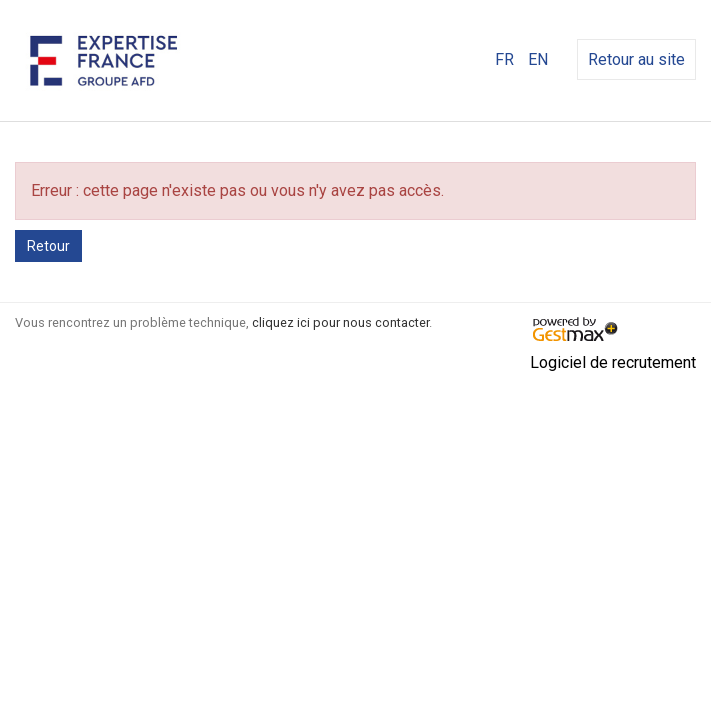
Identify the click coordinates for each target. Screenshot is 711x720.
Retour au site (636, 59)
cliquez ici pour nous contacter (340, 322)
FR (504, 59)
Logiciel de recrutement (613, 362)
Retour (48, 246)
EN (538, 59)
